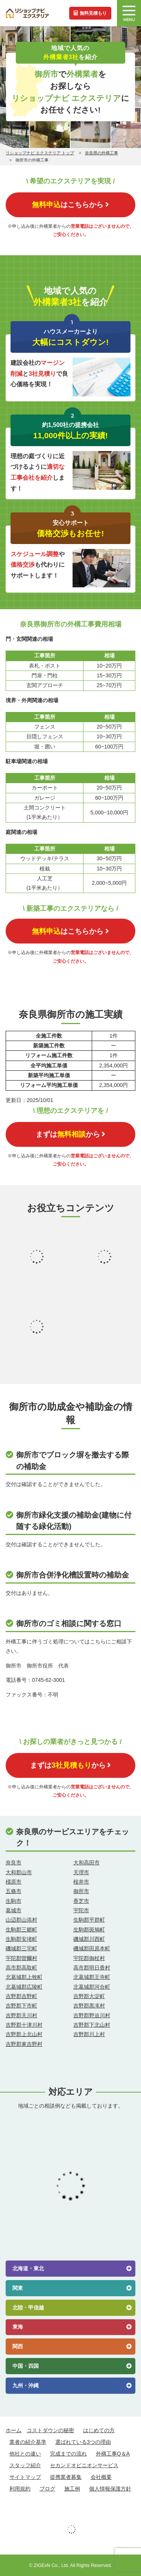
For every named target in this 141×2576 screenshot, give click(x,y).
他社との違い (25, 2454)
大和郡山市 (19, 1872)
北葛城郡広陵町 (24, 1987)
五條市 (13, 1891)
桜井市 (81, 1882)
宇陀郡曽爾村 (21, 1958)
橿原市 (13, 1882)
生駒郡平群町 (89, 1920)
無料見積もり (90, 13)
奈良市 (13, 1863)
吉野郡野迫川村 (91, 2015)
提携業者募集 (66, 2477)
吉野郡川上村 (89, 2034)
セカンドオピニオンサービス (84, 2465)
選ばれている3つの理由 (83, 2442)
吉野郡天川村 (21, 2015)
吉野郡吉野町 (21, 1996)
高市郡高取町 (21, 1968)
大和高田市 (86, 1863)
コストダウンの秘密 (50, 2430)
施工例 (72, 2489)
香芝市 (81, 1901)
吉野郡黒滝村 (89, 2006)
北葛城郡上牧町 (24, 1977)
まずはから (70, 1134)
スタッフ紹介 (25, 2465)
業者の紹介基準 (27, 2442)
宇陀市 (81, 1910)
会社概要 (101, 2477)
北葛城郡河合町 (91, 1987)
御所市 (81, 1891)
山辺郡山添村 (21, 1920)
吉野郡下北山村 (91, 2025)
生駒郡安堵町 (21, 1939)
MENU (129, 14)
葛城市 (13, 1910)
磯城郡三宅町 (21, 1948)
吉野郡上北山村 (24, 2034)
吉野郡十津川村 (24, 2025)
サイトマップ (25, 2477)
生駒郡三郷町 (21, 1930)
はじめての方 (99, 2430)
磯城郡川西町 (89, 1939)
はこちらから (70, 204)
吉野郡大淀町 (89, 1996)
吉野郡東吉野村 (24, 2044)
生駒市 (13, 1901)
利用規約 (19, 2489)
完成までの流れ (68, 2454)
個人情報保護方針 (110, 2489)
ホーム (13, 2430)
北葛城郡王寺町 (91, 1977)
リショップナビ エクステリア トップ (40, 153)
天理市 (81, 1872)
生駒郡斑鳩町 (89, 1930)
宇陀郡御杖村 (89, 1958)
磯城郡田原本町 (91, 1948)
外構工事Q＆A (113, 2454)
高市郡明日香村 (91, 1968)
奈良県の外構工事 (101, 153)
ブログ (47, 2489)
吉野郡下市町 (21, 2006)
